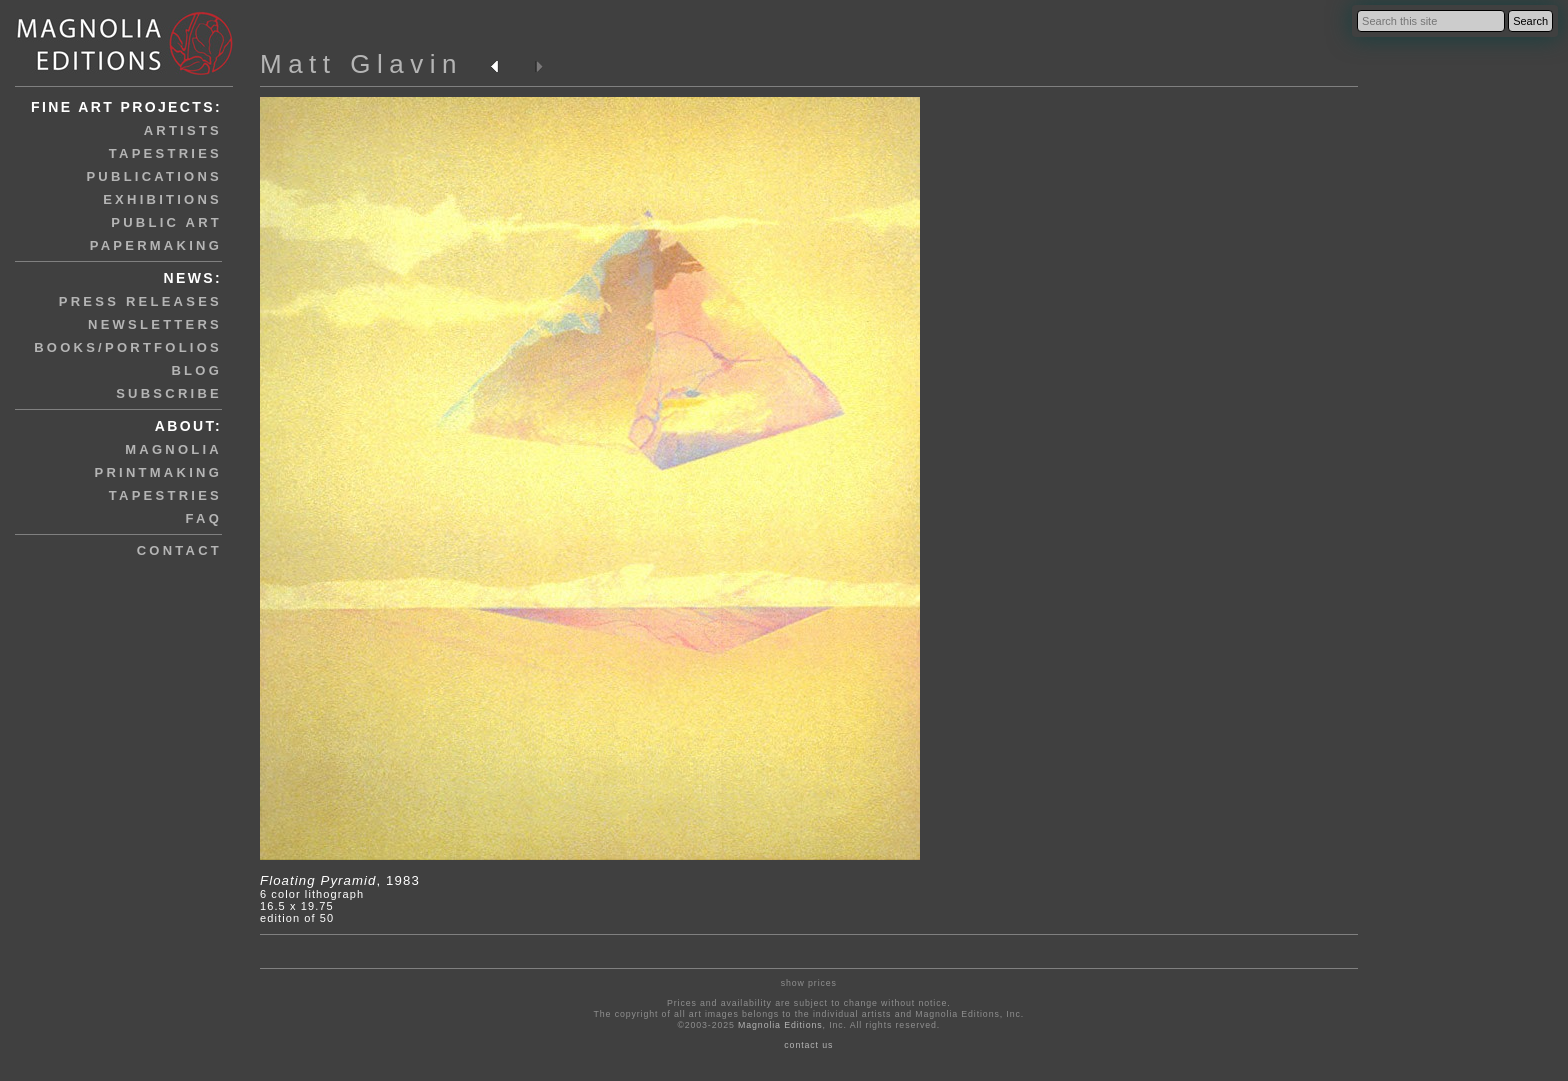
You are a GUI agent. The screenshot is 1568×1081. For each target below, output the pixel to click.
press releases (140, 301)
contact (179, 550)
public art (166, 222)
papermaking (156, 245)
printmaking (158, 472)
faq (204, 518)
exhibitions (162, 199)
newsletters (155, 324)
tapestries (165, 153)
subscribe (169, 393)
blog (196, 370)
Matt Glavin (361, 64)
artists (183, 130)
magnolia (173, 449)
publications (154, 176)
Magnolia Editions (780, 1025)
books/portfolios (128, 347)
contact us (808, 1045)
